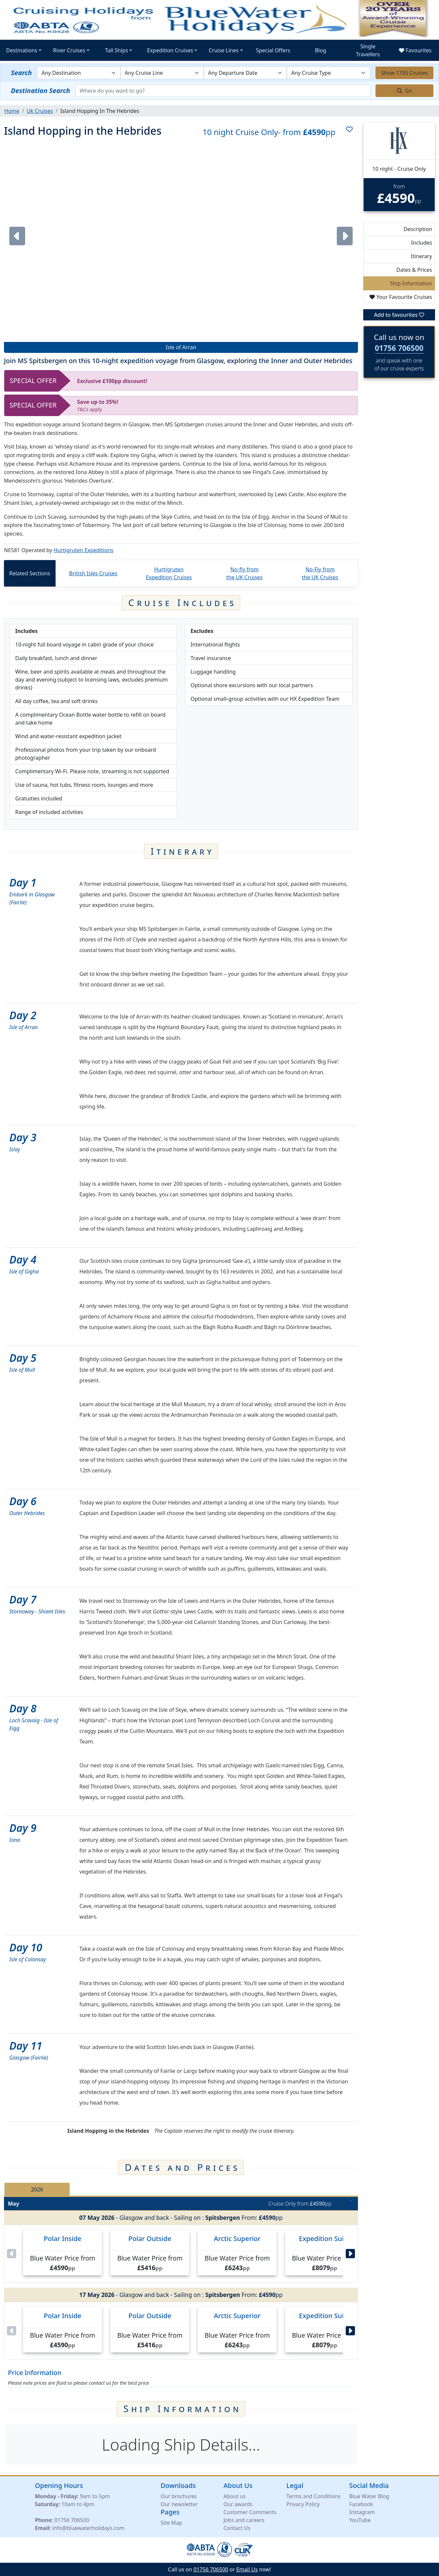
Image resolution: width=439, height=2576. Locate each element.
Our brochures (179, 2496)
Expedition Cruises (170, 50)
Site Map (171, 2522)
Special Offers (273, 50)
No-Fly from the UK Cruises (320, 573)
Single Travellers (368, 50)
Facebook (361, 2503)
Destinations (21, 50)
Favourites (415, 50)
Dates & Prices (414, 269)
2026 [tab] (37, 2189)
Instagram (362, 2511)
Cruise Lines (224, 50)
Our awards (238, 2503)
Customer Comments (250, 2511)
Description (418, 229)
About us (235, 2496)
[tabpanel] (181, 2278)
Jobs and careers (244, 2519)
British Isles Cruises (93, 573)
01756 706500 (399, 348)
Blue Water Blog (369, 2496)
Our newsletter (179, 2503)
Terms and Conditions (313, 2496)
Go (404, 90)
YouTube (360, 2519)
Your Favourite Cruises (401, 297)
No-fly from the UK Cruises (244, 573)
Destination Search (40, 90)
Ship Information (411, 283)
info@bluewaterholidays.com (88, 2527)
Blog (320, 50)
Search (21, 72)
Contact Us (237, 2527)
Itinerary (421, 256)
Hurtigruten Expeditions (83, 550)
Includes (421, 242)
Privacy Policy (303, 2503)
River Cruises (69, 50)
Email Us (247, 2569)
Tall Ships (116, 50)
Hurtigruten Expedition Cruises (169, 573)
